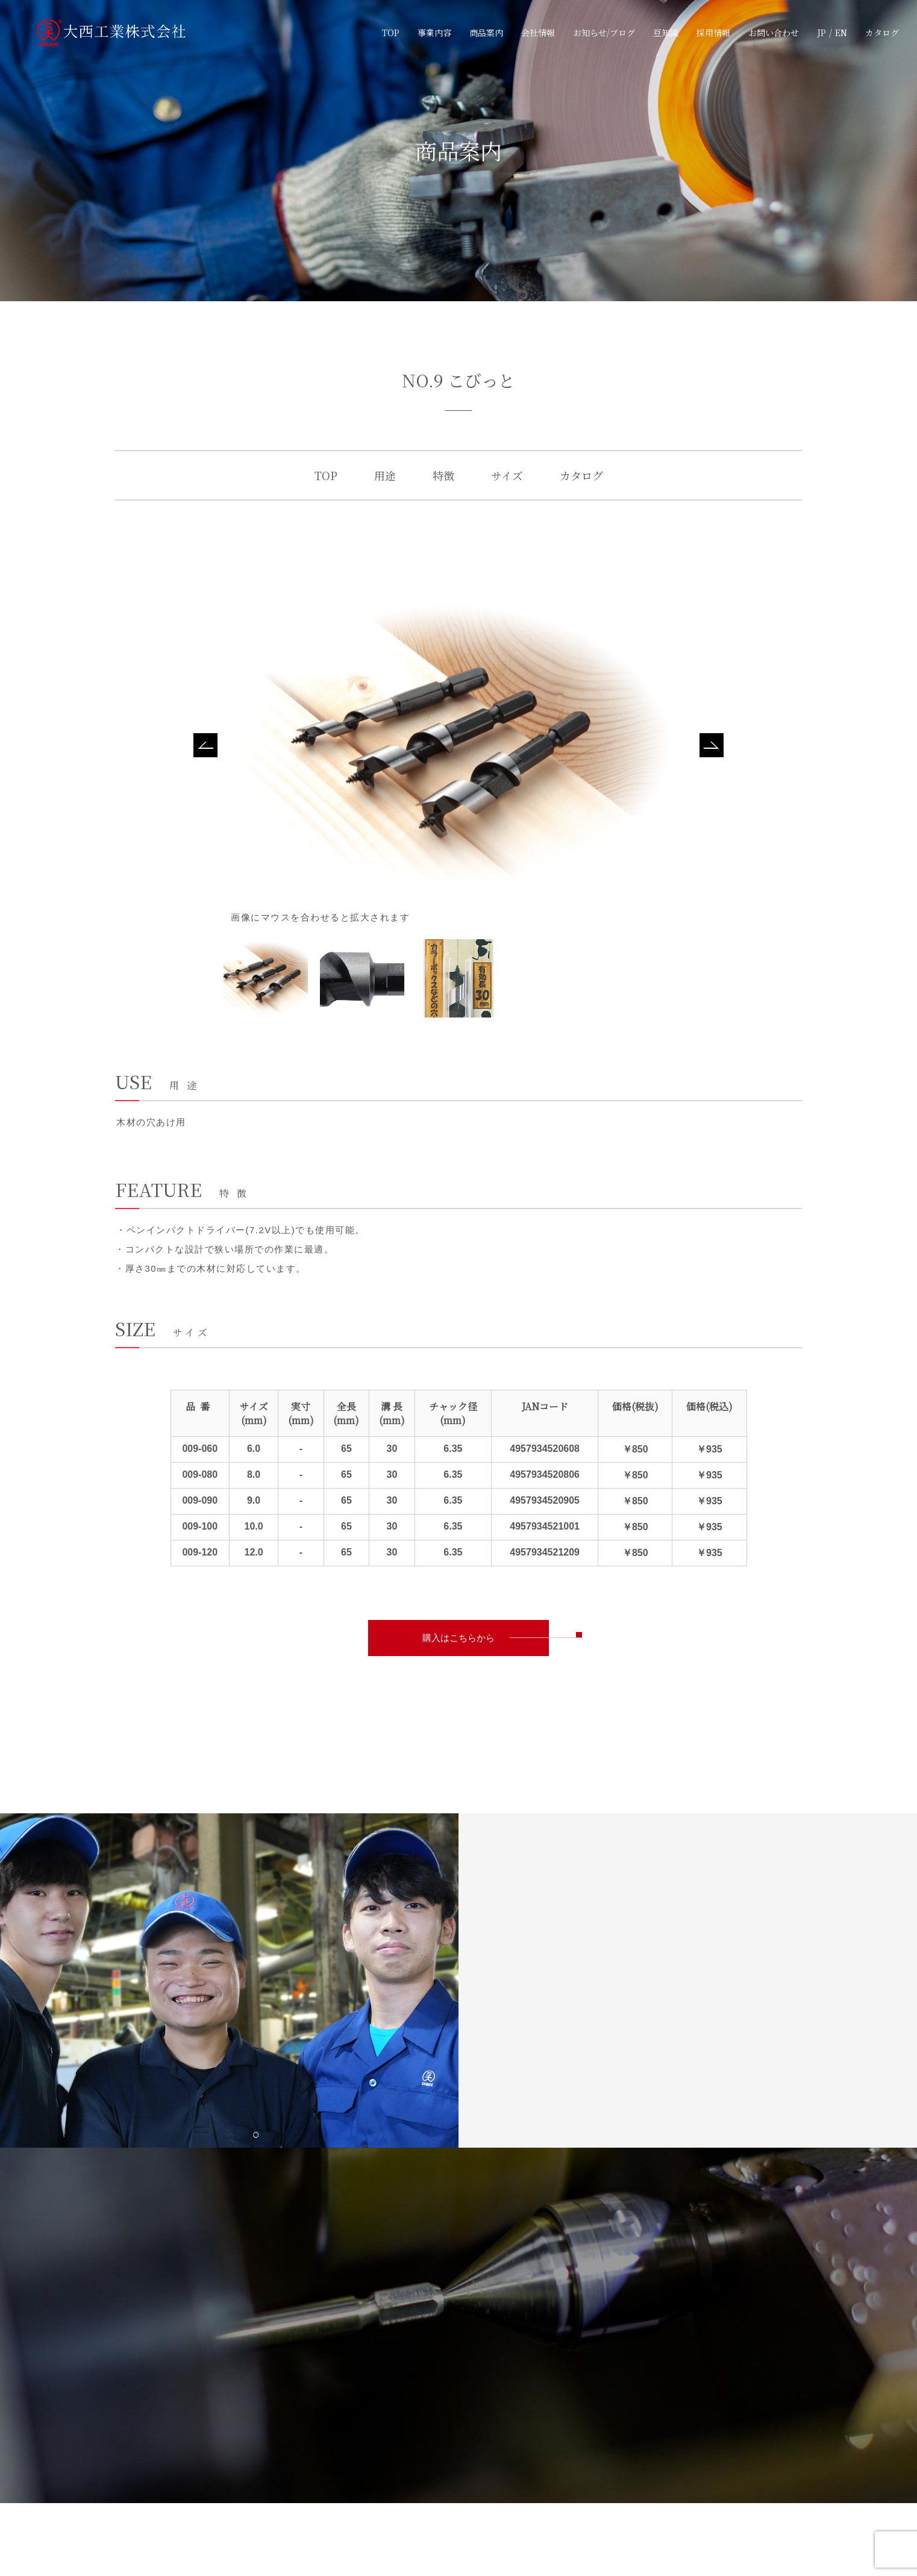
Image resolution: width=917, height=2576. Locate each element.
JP (821, 32)
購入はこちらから (458, 1638)
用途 (385, 475)
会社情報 (538, 32)
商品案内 (486, 32)
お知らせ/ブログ (604, 32)
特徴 (443, 475)
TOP (390, 32)
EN (841, 32)
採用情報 (713, 32)
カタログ (882, 32)
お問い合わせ (773, 32)
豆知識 (665, 32)
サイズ (507, 475)
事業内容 (434, 32)
